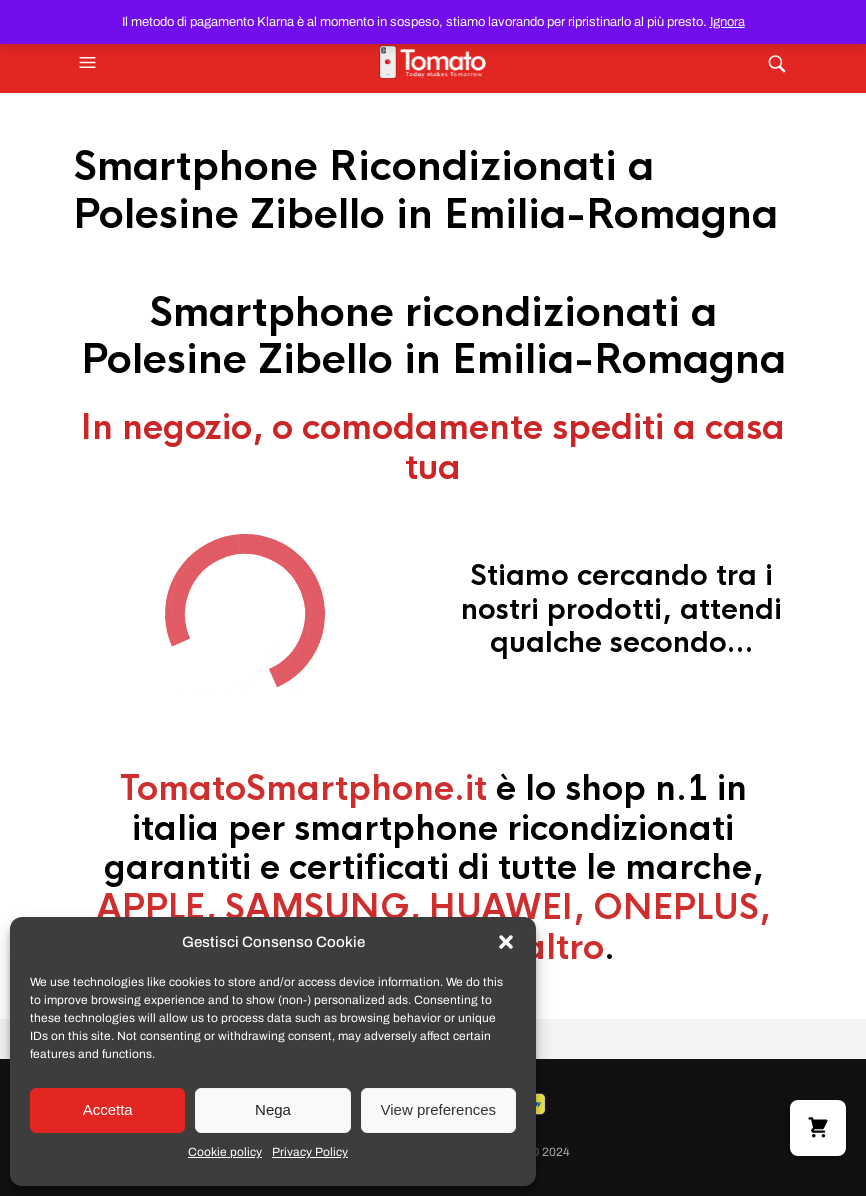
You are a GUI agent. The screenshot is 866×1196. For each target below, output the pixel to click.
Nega (273, 1109)
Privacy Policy (310, 1152)
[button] (506, 942)
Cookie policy (225, 1152)
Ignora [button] (727, 22)
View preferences (439, 1109)
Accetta (108, 1109)
